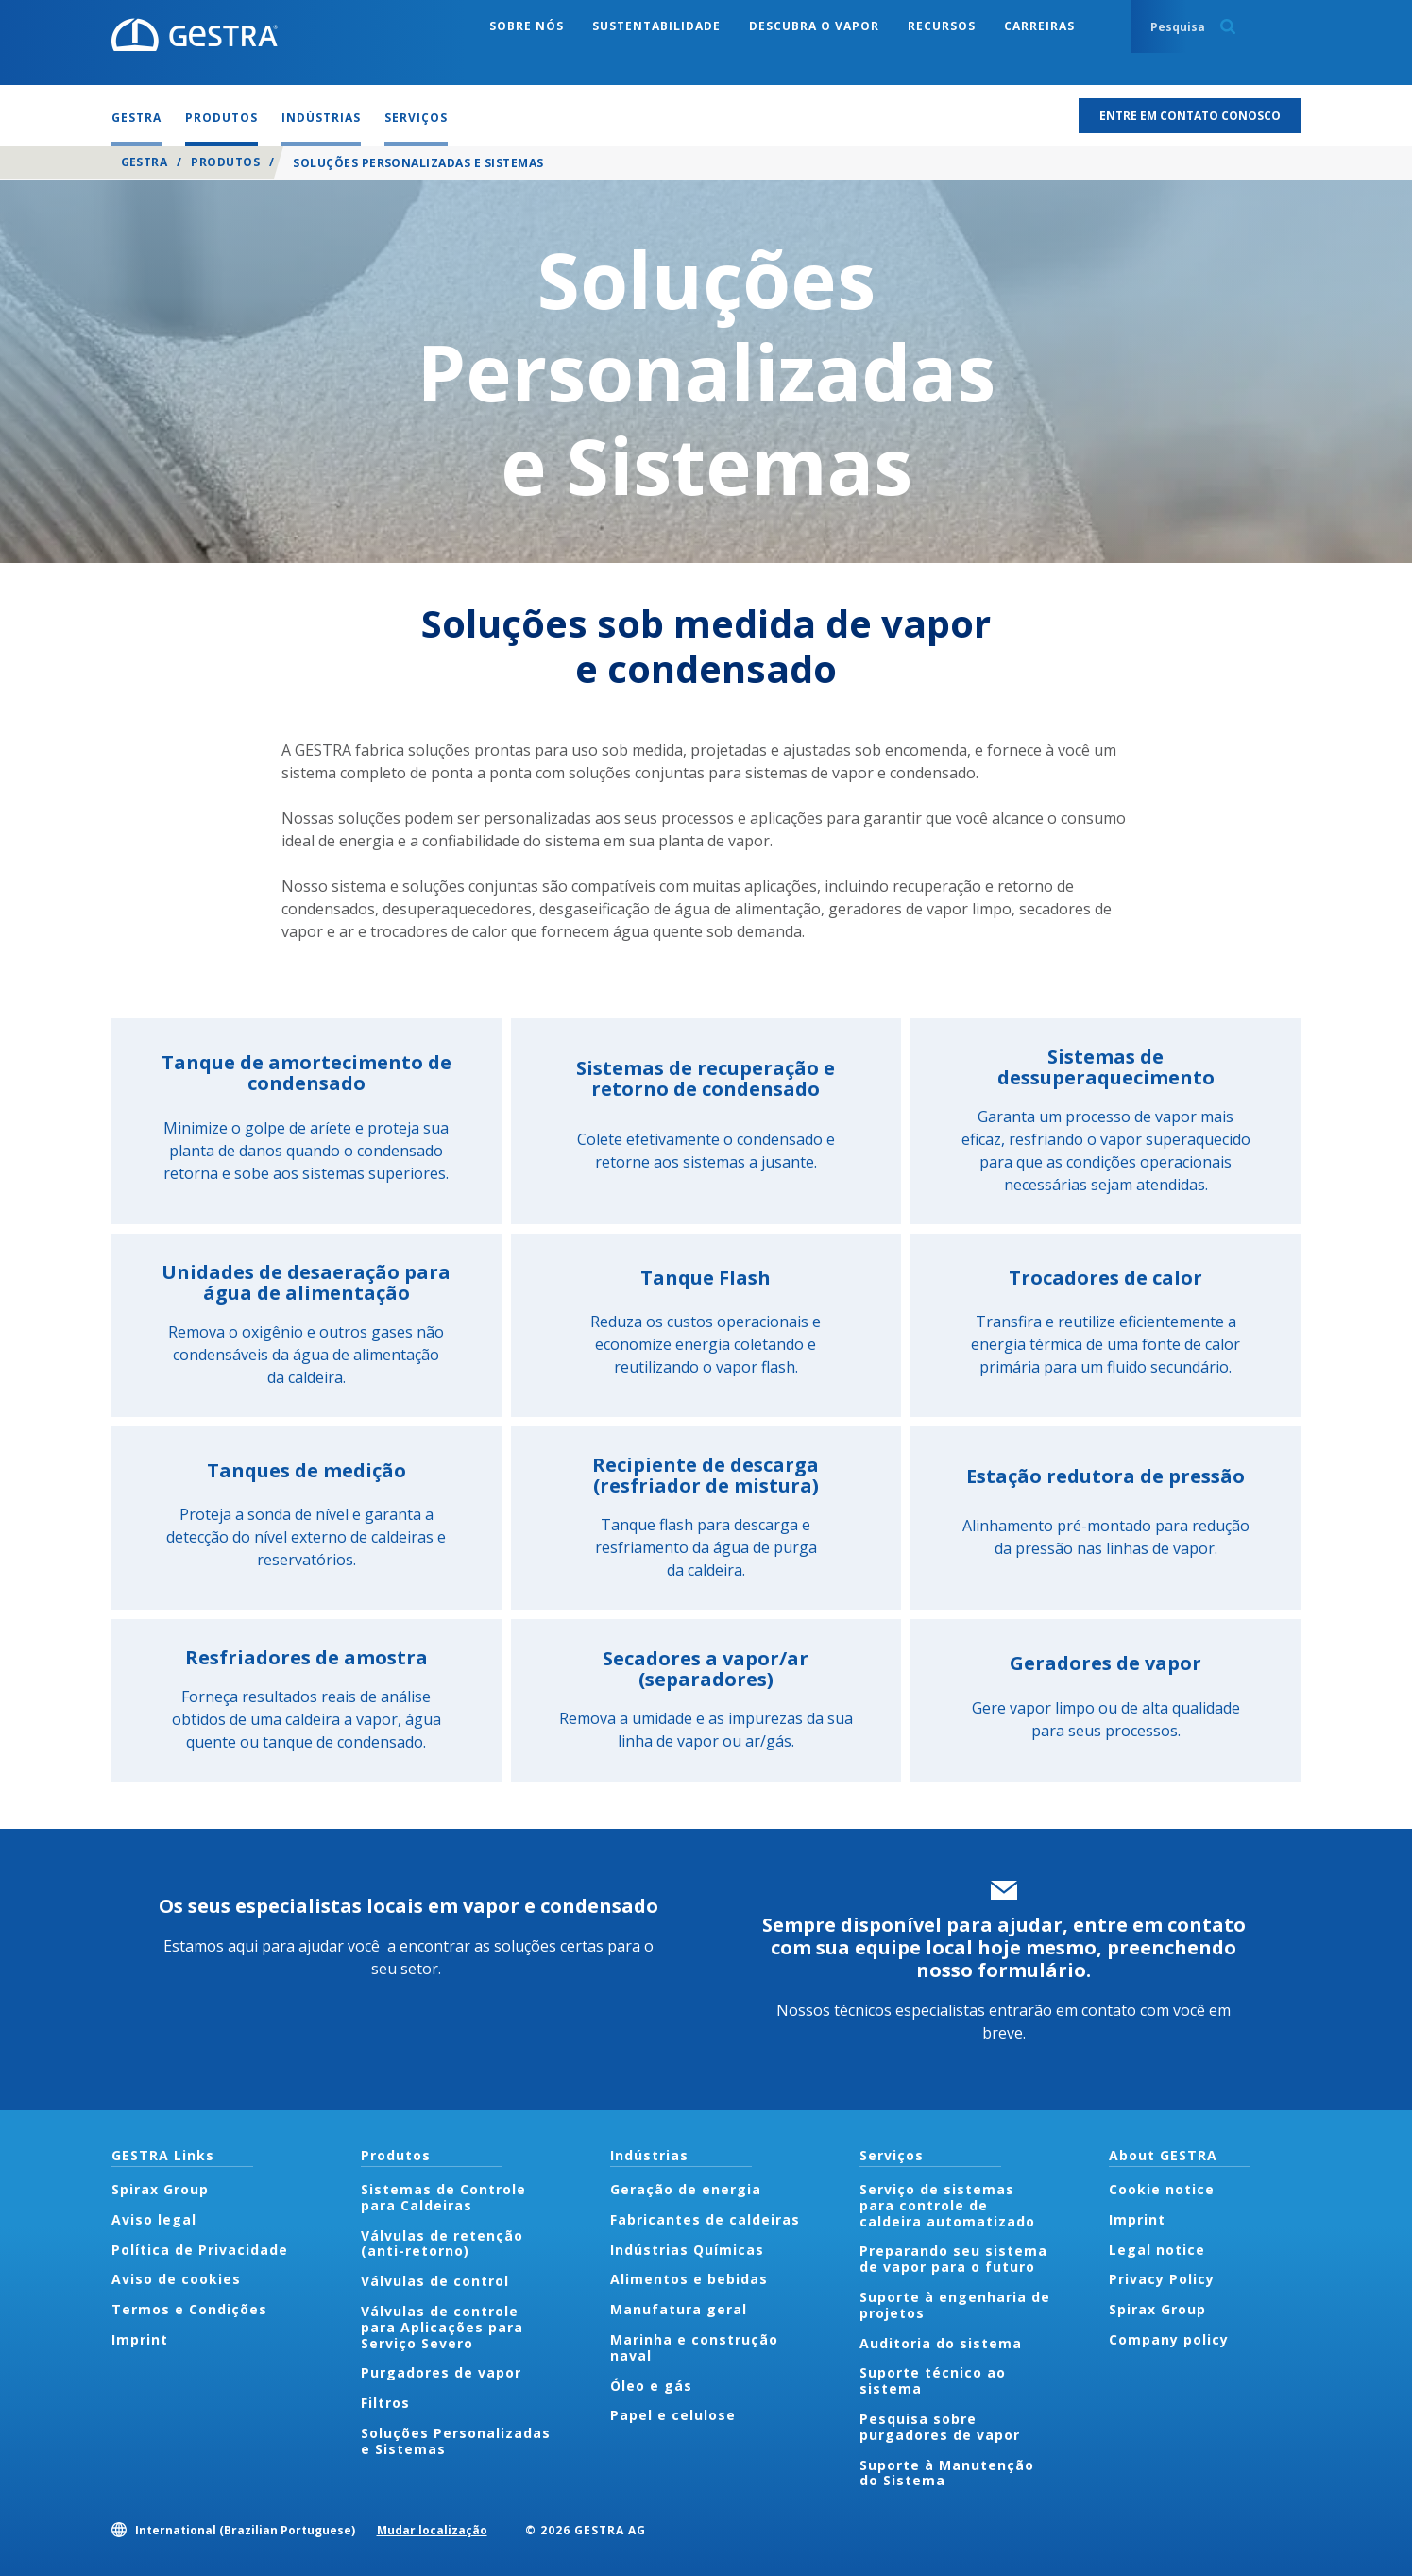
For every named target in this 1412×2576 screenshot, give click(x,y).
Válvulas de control (435, 2281)
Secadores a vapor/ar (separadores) (705, 1669)
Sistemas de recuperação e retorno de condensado (705, 1078)
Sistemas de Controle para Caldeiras (443, 2197)
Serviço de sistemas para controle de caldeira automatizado (947, 2205)
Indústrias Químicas (687, 2250)
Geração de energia (685, 2189)
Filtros (385, 2403)
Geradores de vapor (1105, 1663)
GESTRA (144, 162)
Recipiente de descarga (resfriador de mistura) (705, 1475)
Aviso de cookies (176, 2279)
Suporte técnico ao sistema (932, 2380)
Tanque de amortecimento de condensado (306, 1072)
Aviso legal (153, 2219)
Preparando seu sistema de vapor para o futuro (953, 2259)
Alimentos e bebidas (689, 2279)
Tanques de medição (306, 1470)
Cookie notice (1162, 2189)
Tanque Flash (705, 1277)
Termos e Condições (189, 2309)
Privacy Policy (1162, 2279)
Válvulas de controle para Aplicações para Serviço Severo (442, 2327)
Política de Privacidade (199, 2250)
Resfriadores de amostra (306, 1657)
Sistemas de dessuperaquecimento (1106, 1067)
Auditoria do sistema (940, 2343)
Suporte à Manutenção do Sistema (946, 2473)
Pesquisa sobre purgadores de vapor (939, 2427)
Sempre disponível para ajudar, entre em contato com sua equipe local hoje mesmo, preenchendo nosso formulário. (1004, 1947)
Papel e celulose (673, 2415)
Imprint (139, 2339)
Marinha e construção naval (694, 2347)
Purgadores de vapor (441, 2372)
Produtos (225, 162)
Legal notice (1157, 2250)
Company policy (1169, 2339)
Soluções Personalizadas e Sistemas (456, 2441)
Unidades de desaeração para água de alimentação (306, 1282)
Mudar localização (432, 2530)
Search (1227, 26)
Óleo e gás (651, 2386)
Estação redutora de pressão (1105, 1476)
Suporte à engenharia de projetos (954, 2305)
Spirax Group (160, 2189)
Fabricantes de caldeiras (705, 2219)
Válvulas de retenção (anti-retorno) (442, 2243)
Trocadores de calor (1105, 1277)
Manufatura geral (678, 2309)
